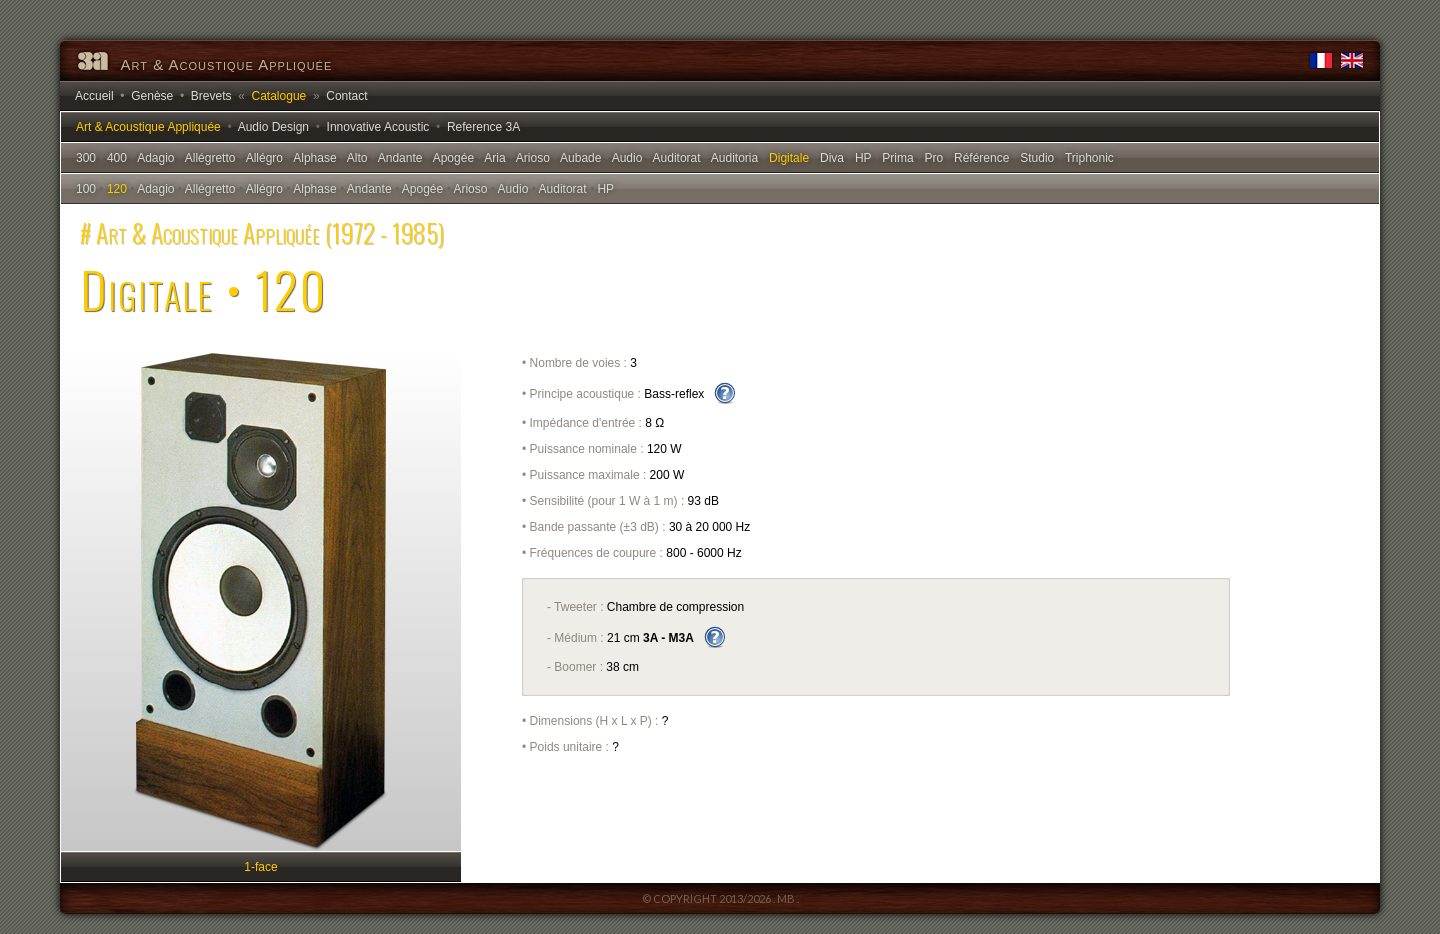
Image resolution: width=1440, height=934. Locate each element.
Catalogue (279, 96)
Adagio (155, 158)
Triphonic (1089, 158)
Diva (832, 158)
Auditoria (734, 158)
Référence (981, 158)
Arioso (533, 158)
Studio (1037, 158)
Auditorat (677, 158)
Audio (627, 158)
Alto (357, 158)
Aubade (580, 158)
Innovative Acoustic (378, 127)
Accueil (94, 96)
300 (86, 158)
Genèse (152, 96)
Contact (346, 96)
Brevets (211, 96)
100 (86, 189)
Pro (933, 158)
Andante (400, 158)
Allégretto (210, 158)
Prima (897, 158)
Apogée (453, 158)
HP (863, 158)
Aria (494, 158)
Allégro (264, 158)
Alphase (314, 158)
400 (117, 158)
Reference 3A (483, 127)
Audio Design (273, 127)
